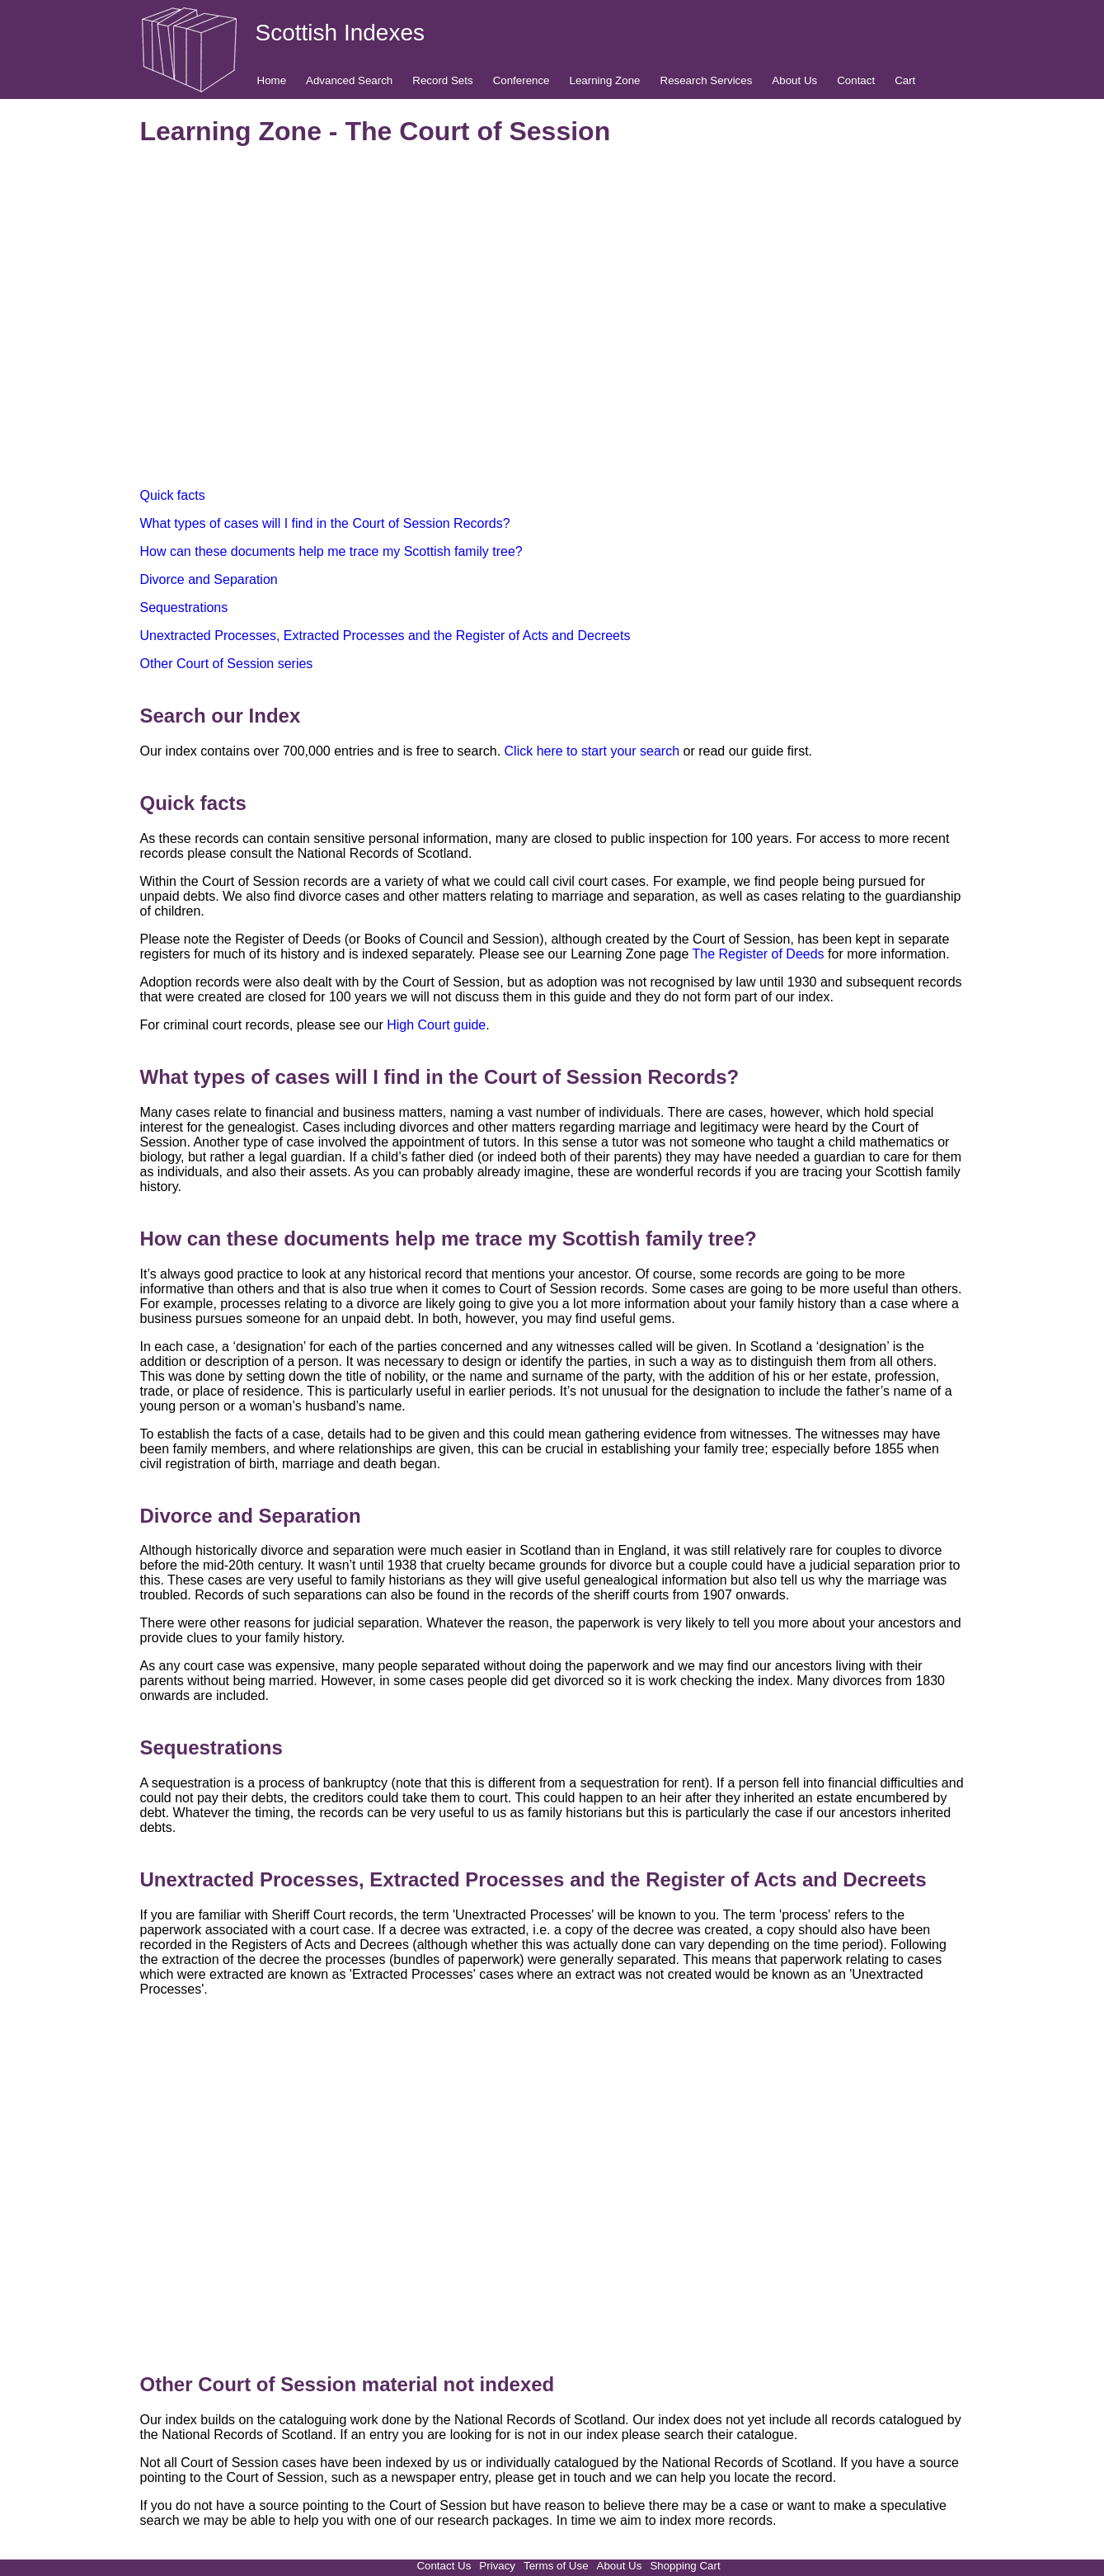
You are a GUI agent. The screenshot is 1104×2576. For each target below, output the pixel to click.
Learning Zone (605, 80)
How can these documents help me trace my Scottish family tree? (331, 551)
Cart (905, 80)
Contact (856, 80)
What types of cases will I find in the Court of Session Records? (325, 523)
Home (272, 80)
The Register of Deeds (758, 954)
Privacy (497, 2566)
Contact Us (443, 2566)
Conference (521, 80)
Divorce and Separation (209, 579)
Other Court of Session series (226, 664)
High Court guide (436, 1025)
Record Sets (442, 80)
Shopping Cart (685, 2566)
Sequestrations (184, 607)
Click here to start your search (592, 751)
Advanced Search (349, 80)
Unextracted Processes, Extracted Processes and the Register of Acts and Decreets (385, 636)
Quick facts (172, 495)
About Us (794, 80)
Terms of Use (556, 2566)
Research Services (706, 80)
